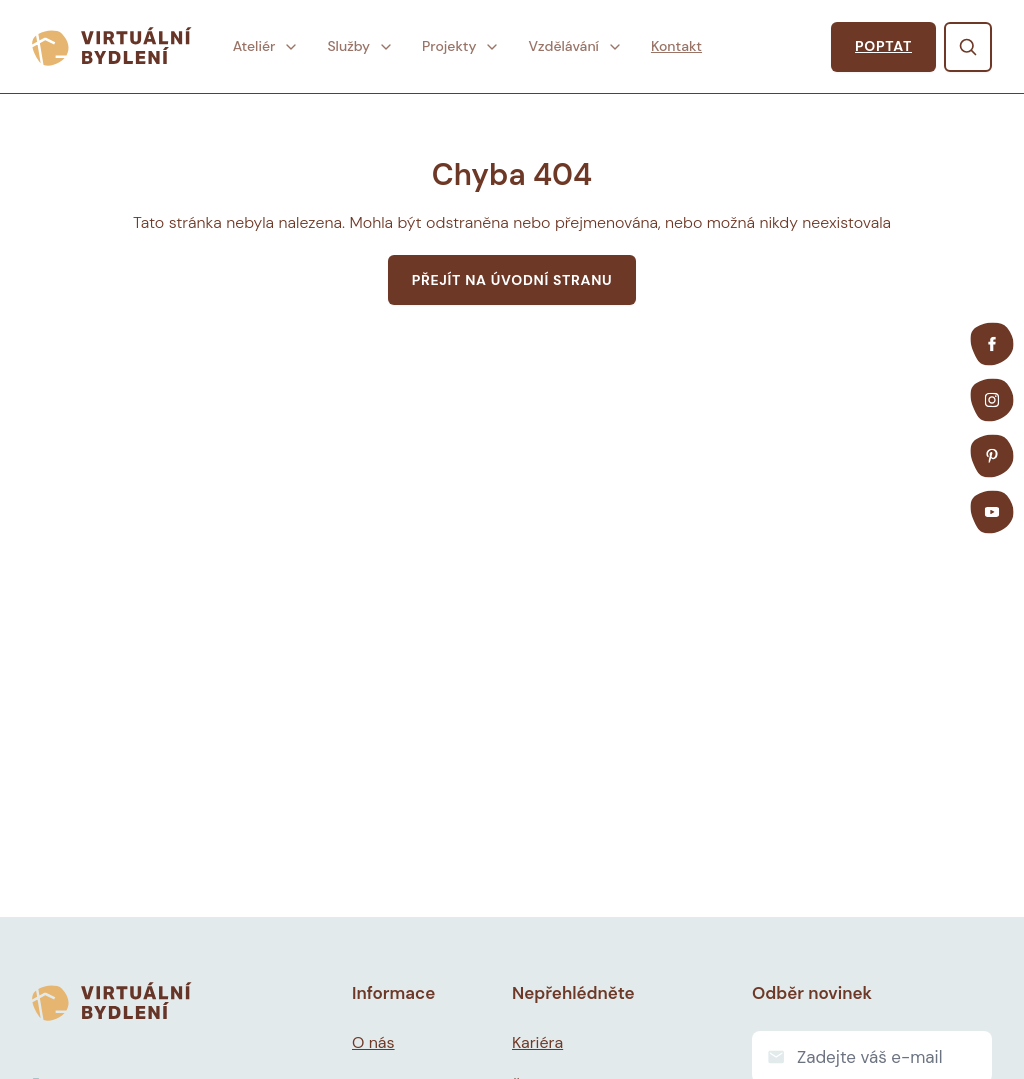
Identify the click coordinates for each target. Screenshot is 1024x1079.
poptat (883, 46)
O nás (373, 1042)
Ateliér (266, 46)
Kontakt (676, 46)
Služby (360, 46)
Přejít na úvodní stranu (512, 280)
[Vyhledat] (968, 47)
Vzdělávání (575, 46)
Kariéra (537, 1042)
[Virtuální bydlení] (112, 46)
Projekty (461, 46)
